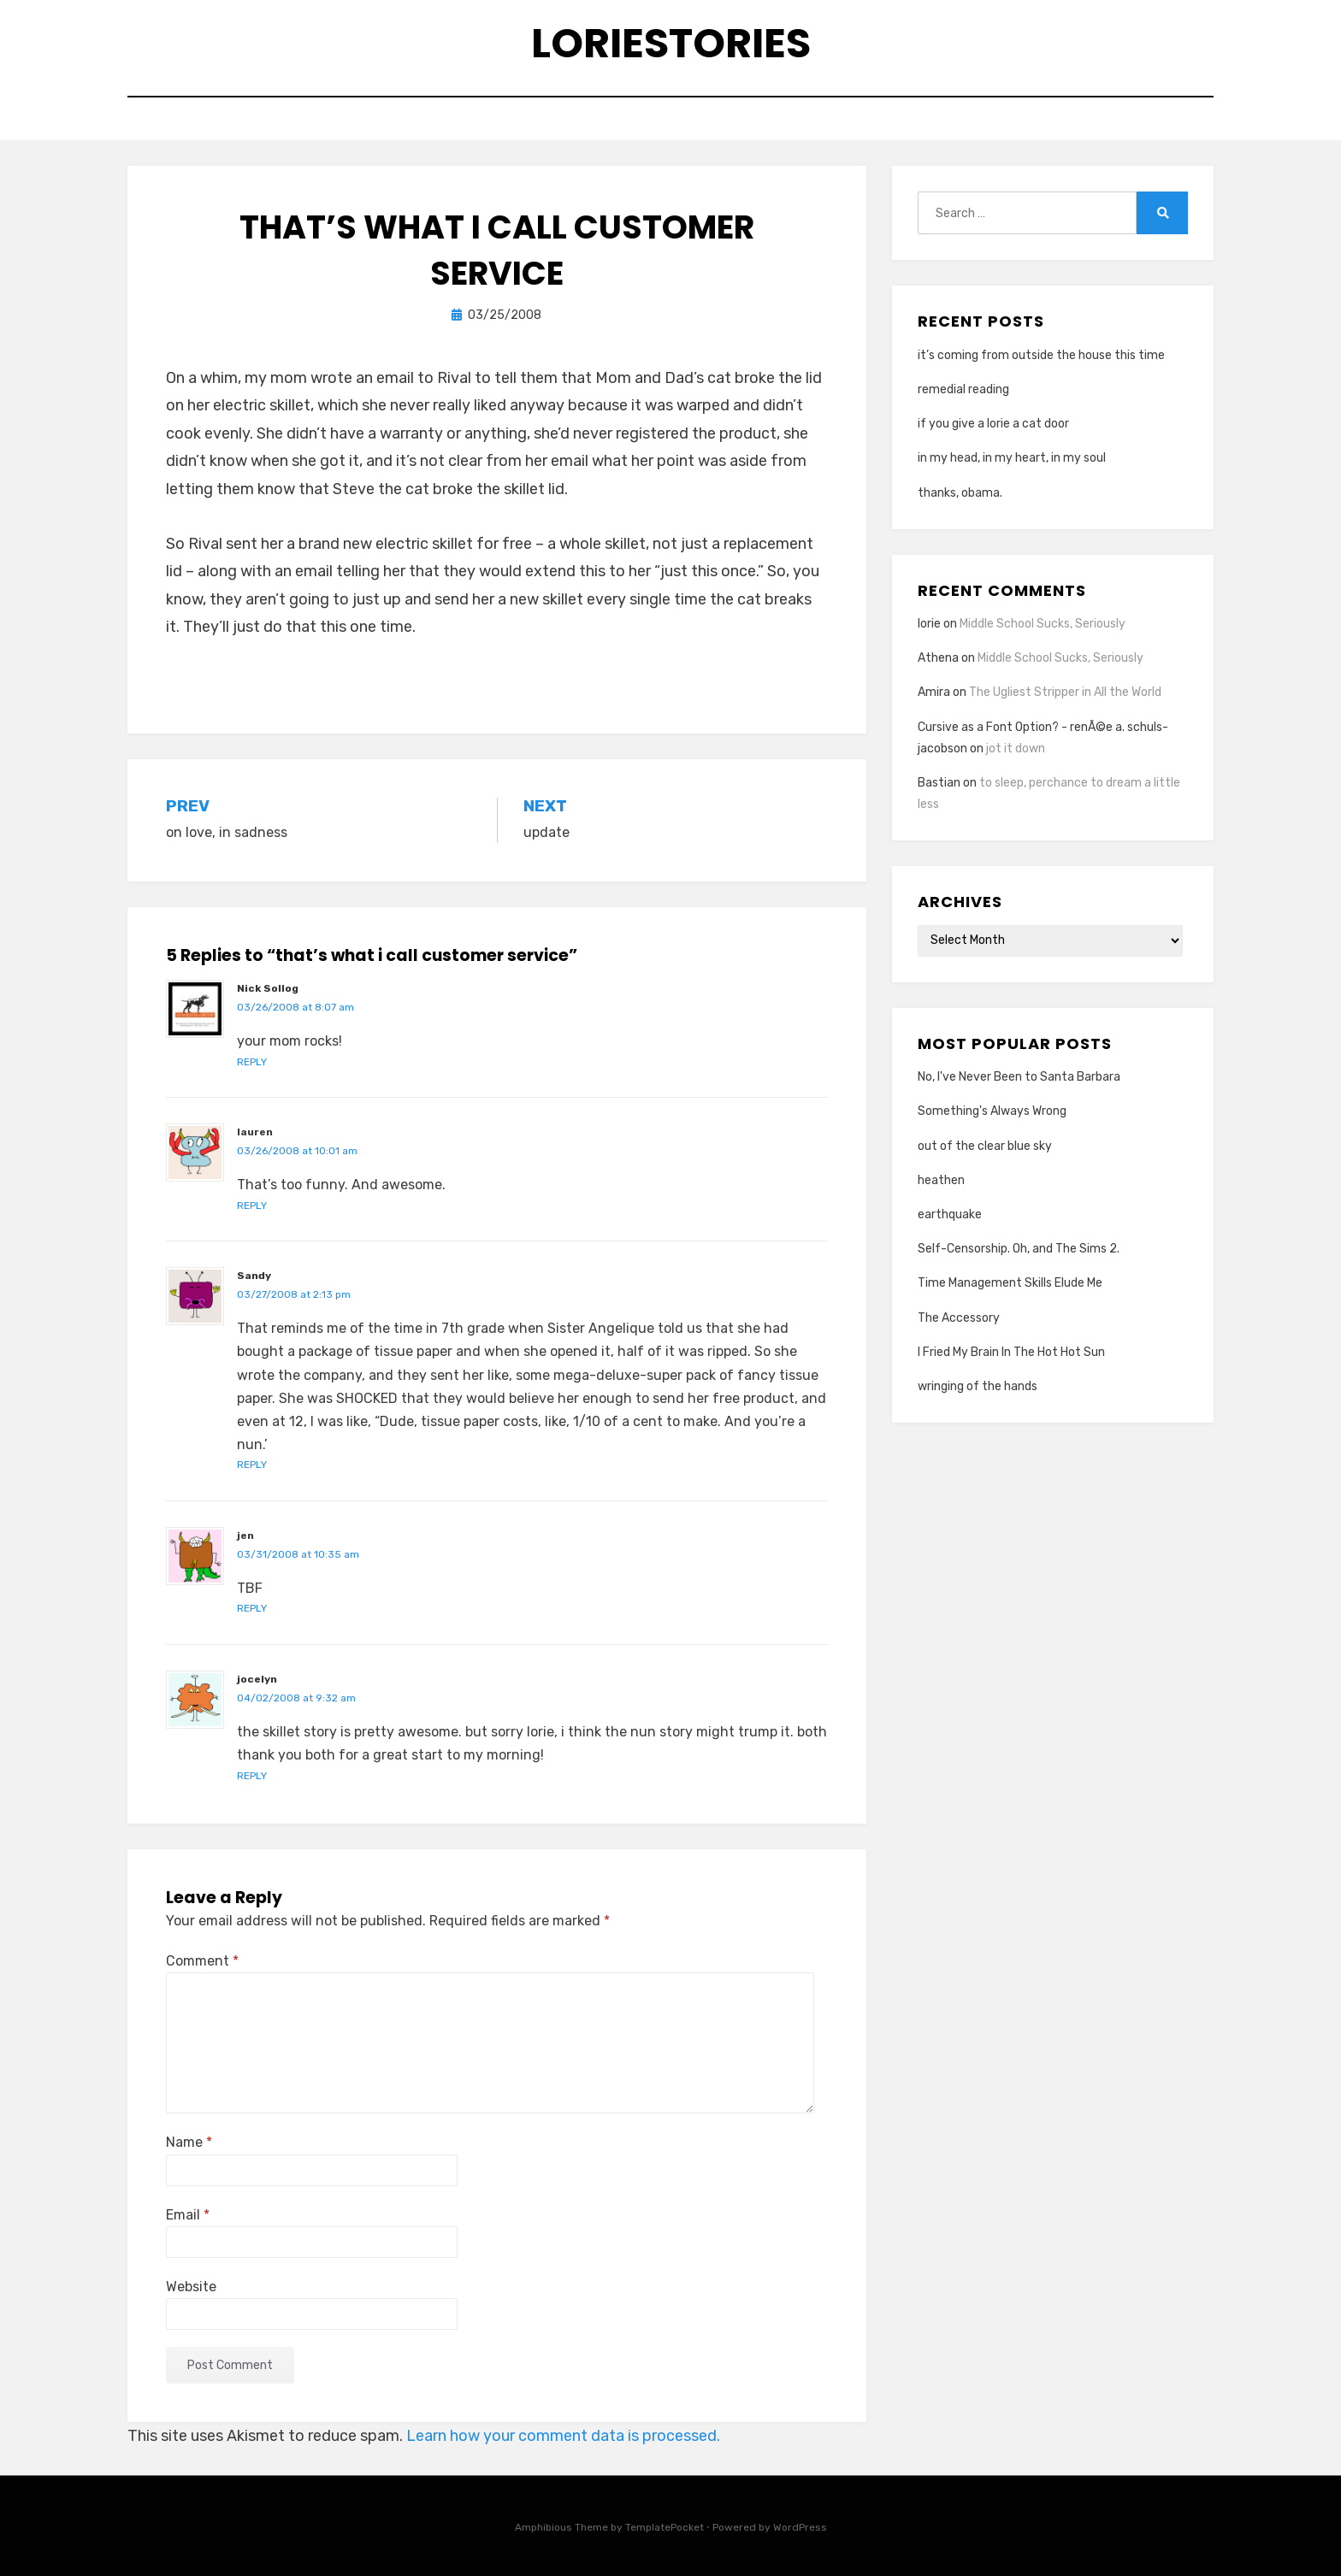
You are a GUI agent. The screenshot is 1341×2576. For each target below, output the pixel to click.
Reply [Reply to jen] (252, 1608)
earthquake (950, 1214)
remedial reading (963, 389)
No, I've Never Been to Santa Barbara (1019, 1077)
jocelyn (257, 1679)
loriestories (671, 43)
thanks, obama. (960, 493)
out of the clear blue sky (985, 1146)
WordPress (800, 2527)
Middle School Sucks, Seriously (1042, 623)
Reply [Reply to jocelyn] (252, 1776)
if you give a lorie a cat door (993, 423)
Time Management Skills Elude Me (1010, 1283)
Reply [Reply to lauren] (252, 1205)
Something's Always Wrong (992, 1111)
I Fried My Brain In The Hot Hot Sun (1011, 1352)
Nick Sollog (267, 988)
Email (188, 2215)
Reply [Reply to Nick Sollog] (252, 1062)
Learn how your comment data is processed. (563, 2435)
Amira (934, 692)
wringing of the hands (977, 1386)
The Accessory (959, 1318)
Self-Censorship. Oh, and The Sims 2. (1018, 1248)
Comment (202, 1961)
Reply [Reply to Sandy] (252, 1465)
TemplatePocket (664, 2527)
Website (191, 2286)
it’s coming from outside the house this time (1041, 355)
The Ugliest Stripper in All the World (1065, 692)
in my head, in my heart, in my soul (1012, 458)
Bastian (939, 782)
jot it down (1015, 748)
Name (189, 2142)
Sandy (254, 1276)
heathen (941, 1180)
